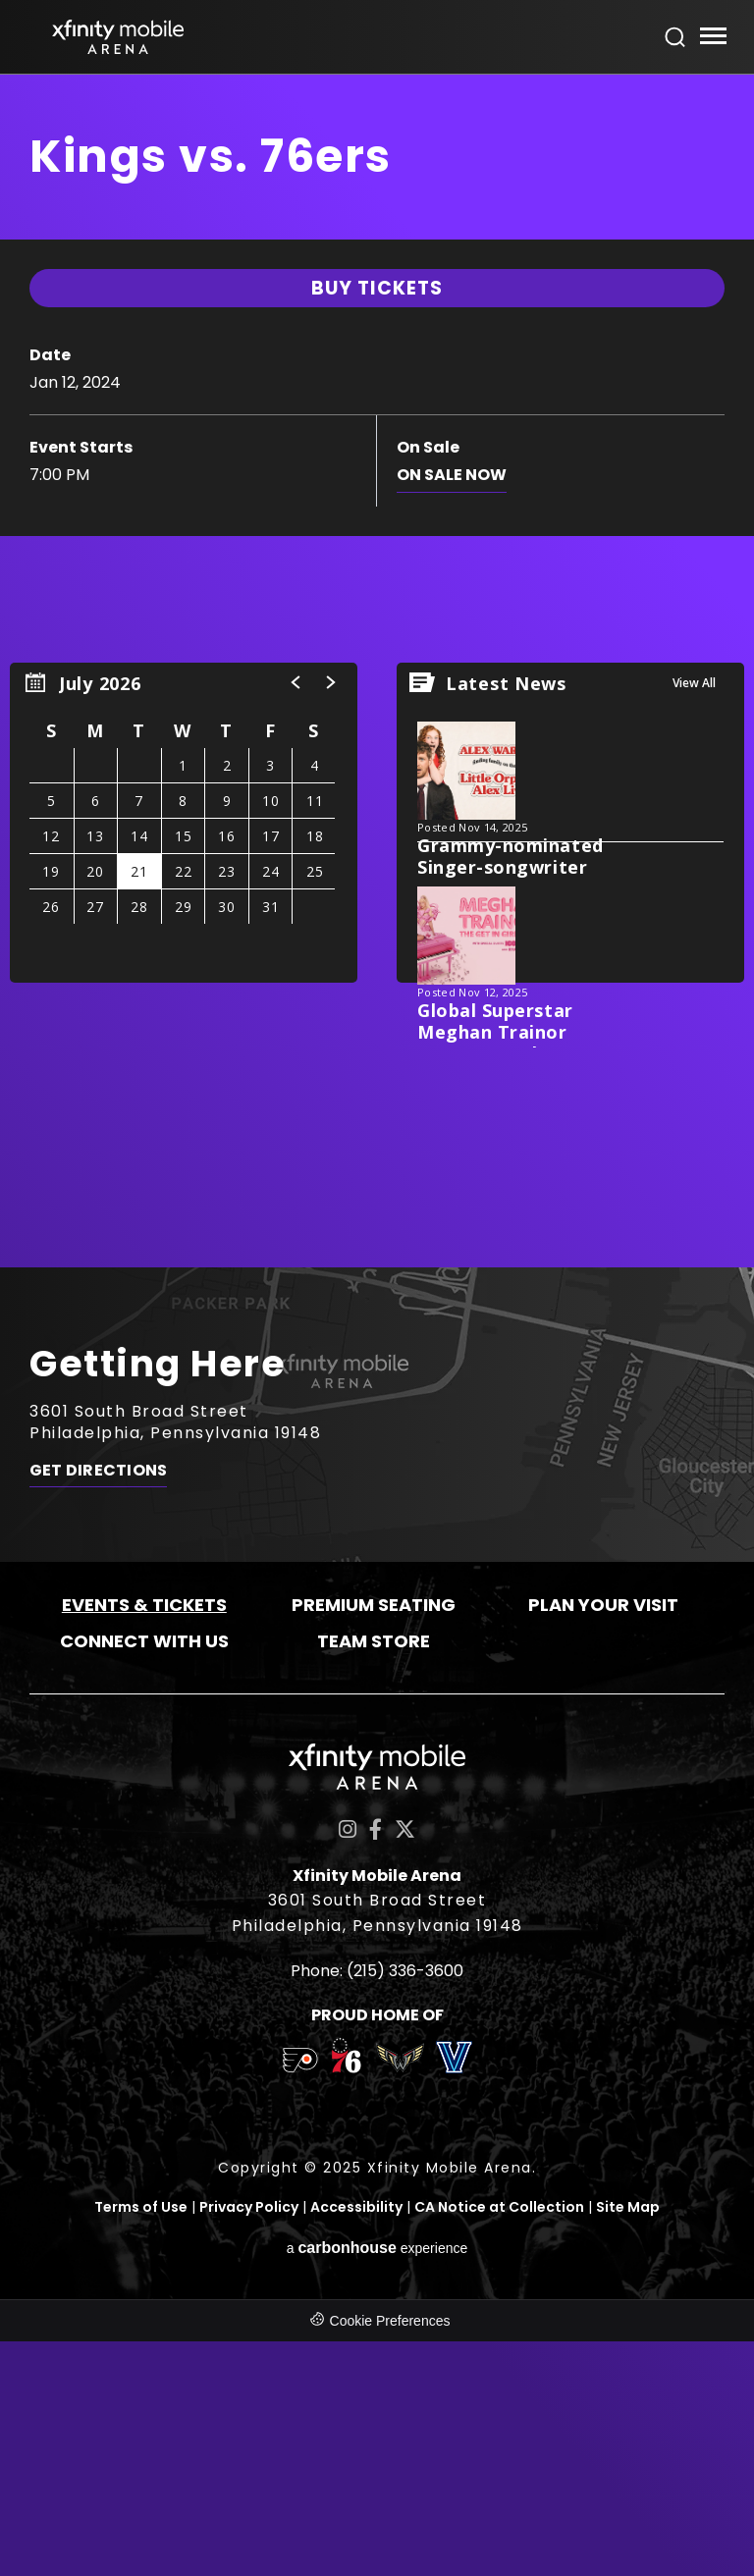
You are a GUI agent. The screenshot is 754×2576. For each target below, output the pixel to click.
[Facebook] (375, 2066)
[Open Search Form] (675, 37)
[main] (377, 789)
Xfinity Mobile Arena (117, 37)
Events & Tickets (144, 1841)
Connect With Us (144, 1877)
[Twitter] (405, 2066)
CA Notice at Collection (499, 2443)
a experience (377, 2483)
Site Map (628, 2443)
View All (694, 919)
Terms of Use (141, 2443)
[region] (183, 1059)
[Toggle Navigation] (712, 39)
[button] (296, 919)
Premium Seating (374, 1841)
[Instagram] (347, 2066)
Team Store (373, 1877)
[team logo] (300, 2300)
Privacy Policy (248, 2443)
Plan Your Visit (603, 1841)
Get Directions (98, 1710)
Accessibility (356, 2443)
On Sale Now (452, 754)
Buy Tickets (377, 567)
